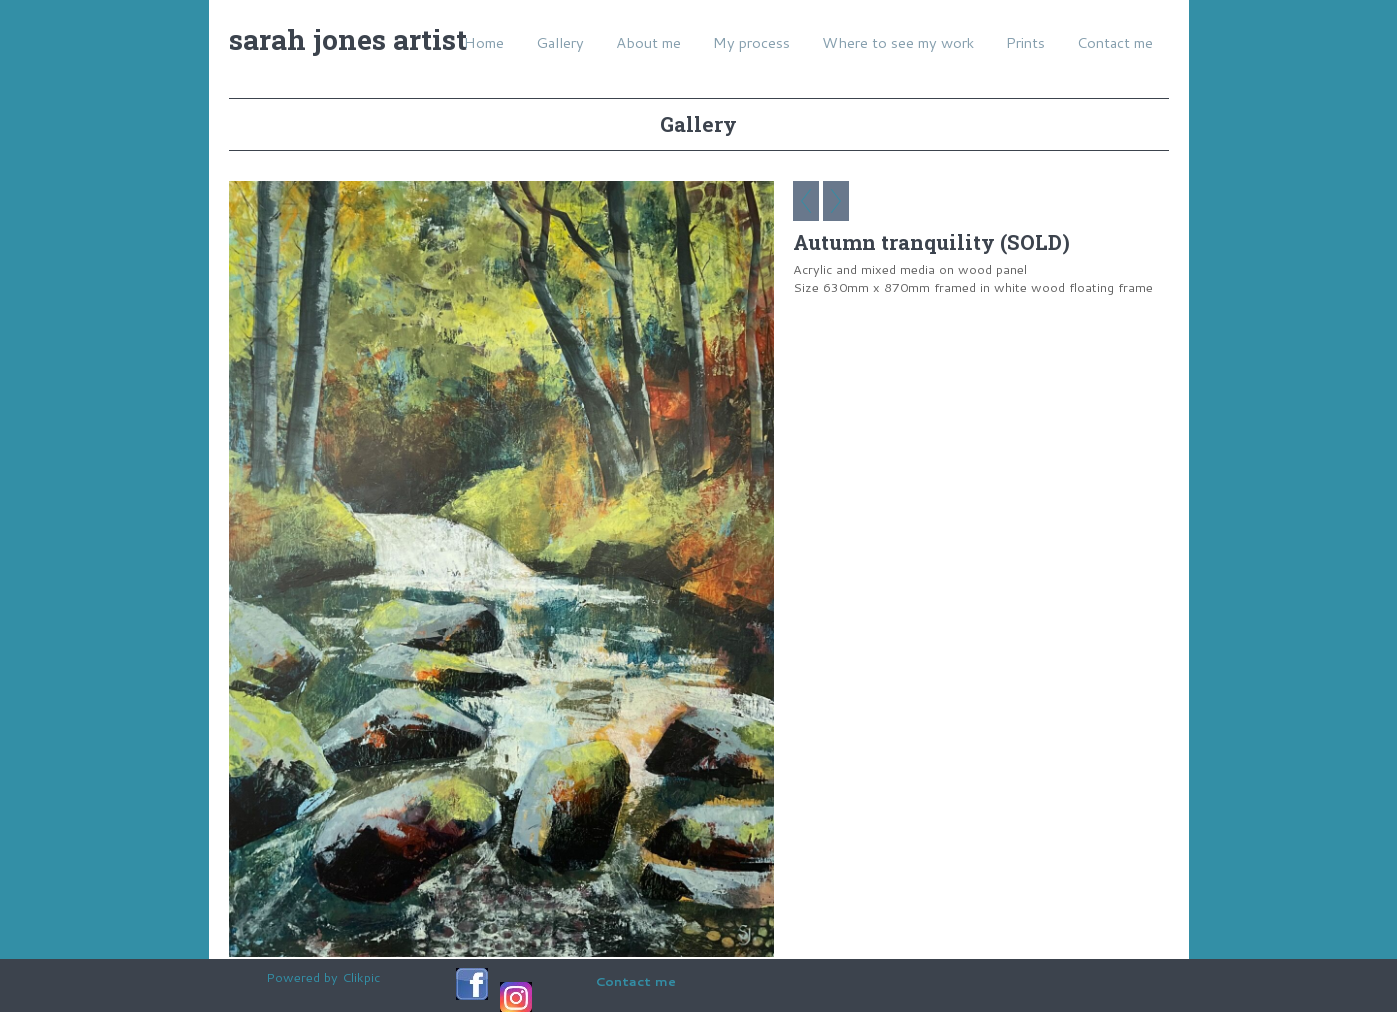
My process (751, 42)
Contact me (1115, 42)
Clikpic (361, 977)
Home (484, 42)
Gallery (560, 42)
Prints (1025, 42)
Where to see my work (898, 42)
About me (648, 42)
